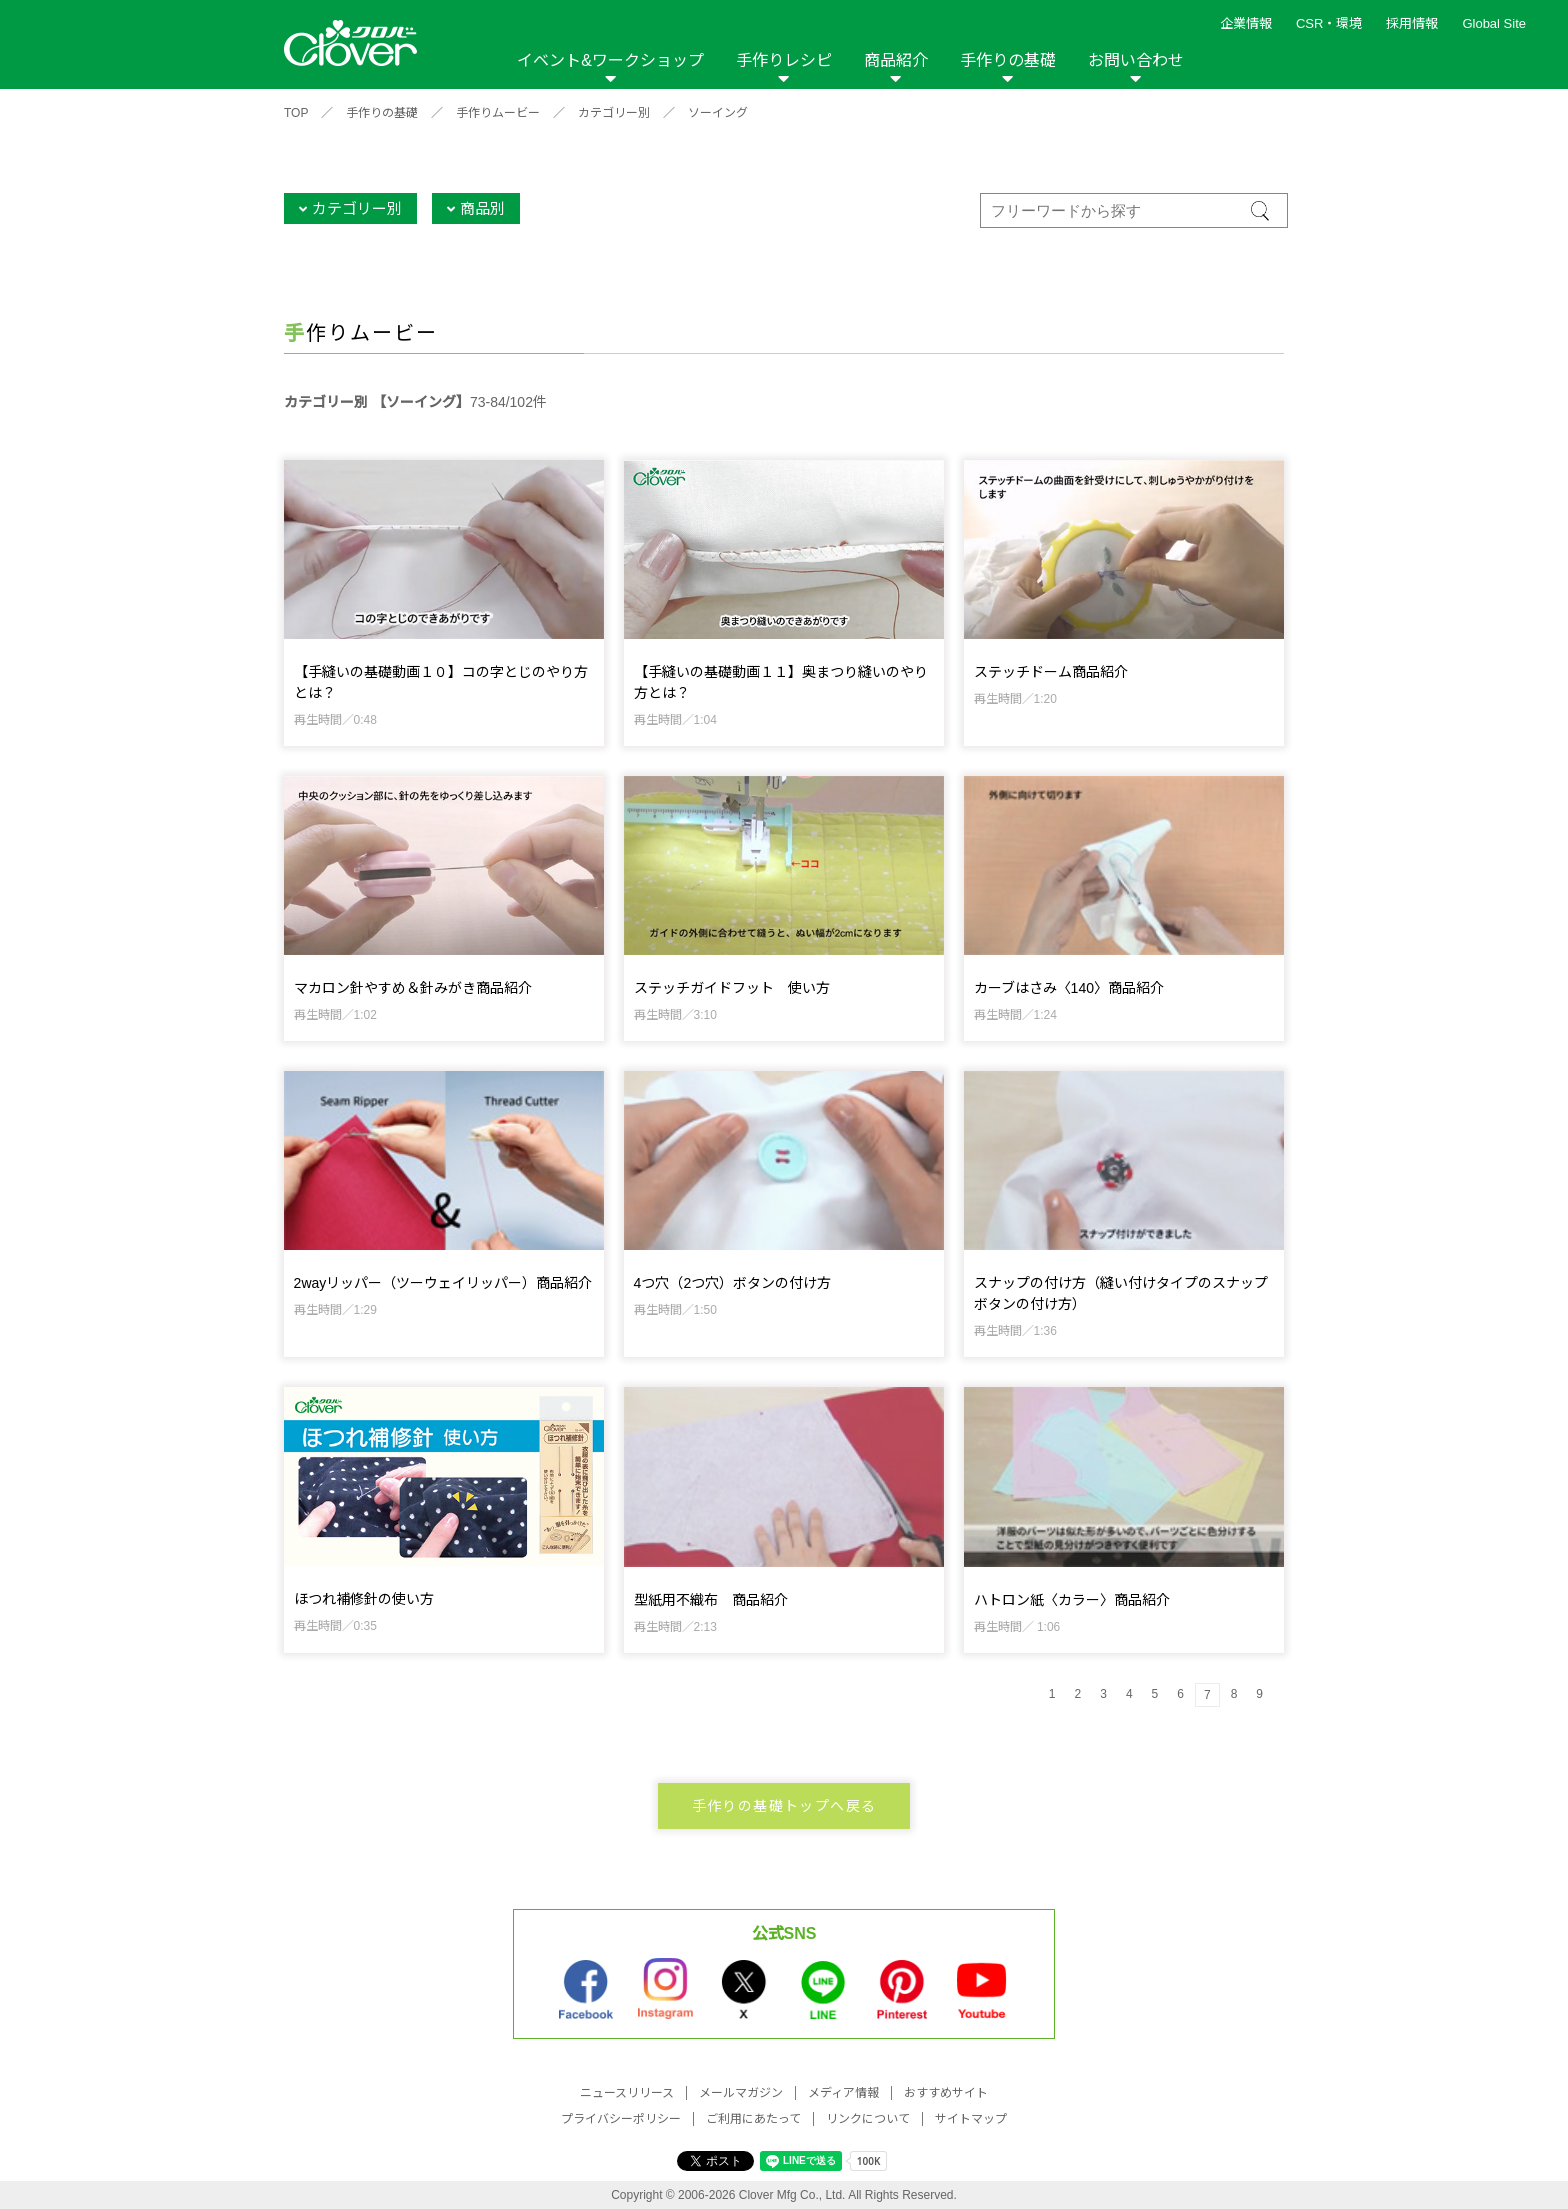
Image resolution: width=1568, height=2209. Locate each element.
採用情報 (1412, 23)
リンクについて (868, 2119)
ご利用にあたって (753, 2119)
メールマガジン (741, 2093)
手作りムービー (498, 113)
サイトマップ (971, 2119)
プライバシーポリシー (621, 2119)
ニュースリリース (627, 2093)
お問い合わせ (1136, 60)
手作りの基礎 (1008, 60)
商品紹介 (896, 60)
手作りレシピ (784, 60)
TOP (296, 113)
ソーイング (718, 113)
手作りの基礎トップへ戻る (784, 1806)
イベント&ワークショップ (610, 60)
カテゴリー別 (614, 113)
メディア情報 (843, 2093)
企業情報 (1246, 23)
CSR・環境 (1329, 23)
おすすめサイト (946, 2093)
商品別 (482, 208)
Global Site (1494, 23)
